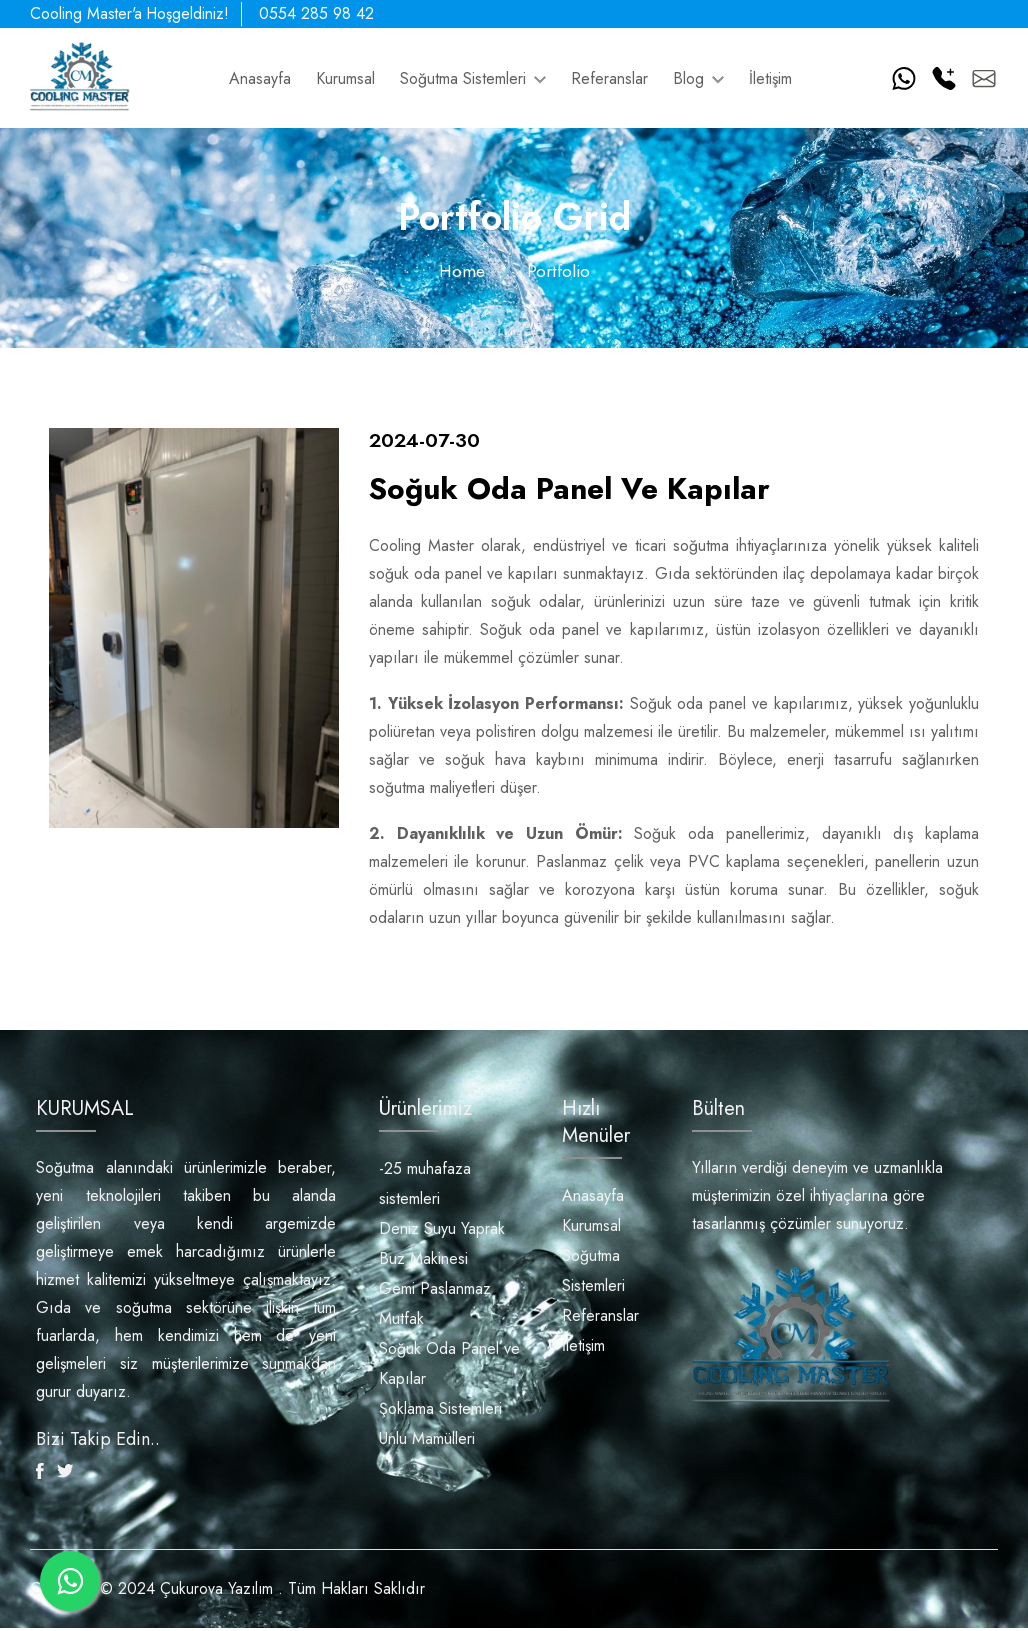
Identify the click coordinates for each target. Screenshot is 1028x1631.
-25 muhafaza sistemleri (425, 1185)
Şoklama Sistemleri (440, 1410)
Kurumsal (345, 78)
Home (461, 271)
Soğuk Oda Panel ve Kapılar (449, 1365)
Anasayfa (260, 78)
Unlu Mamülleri (427, 1440)
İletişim (770, 78)
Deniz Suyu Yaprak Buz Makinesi (442, 1245)
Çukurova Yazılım (217, 1591)
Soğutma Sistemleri (473, 78)
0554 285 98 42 (325, 13)
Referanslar (609, 78)
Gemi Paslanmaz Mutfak (435, 1305)
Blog (698, 78)
